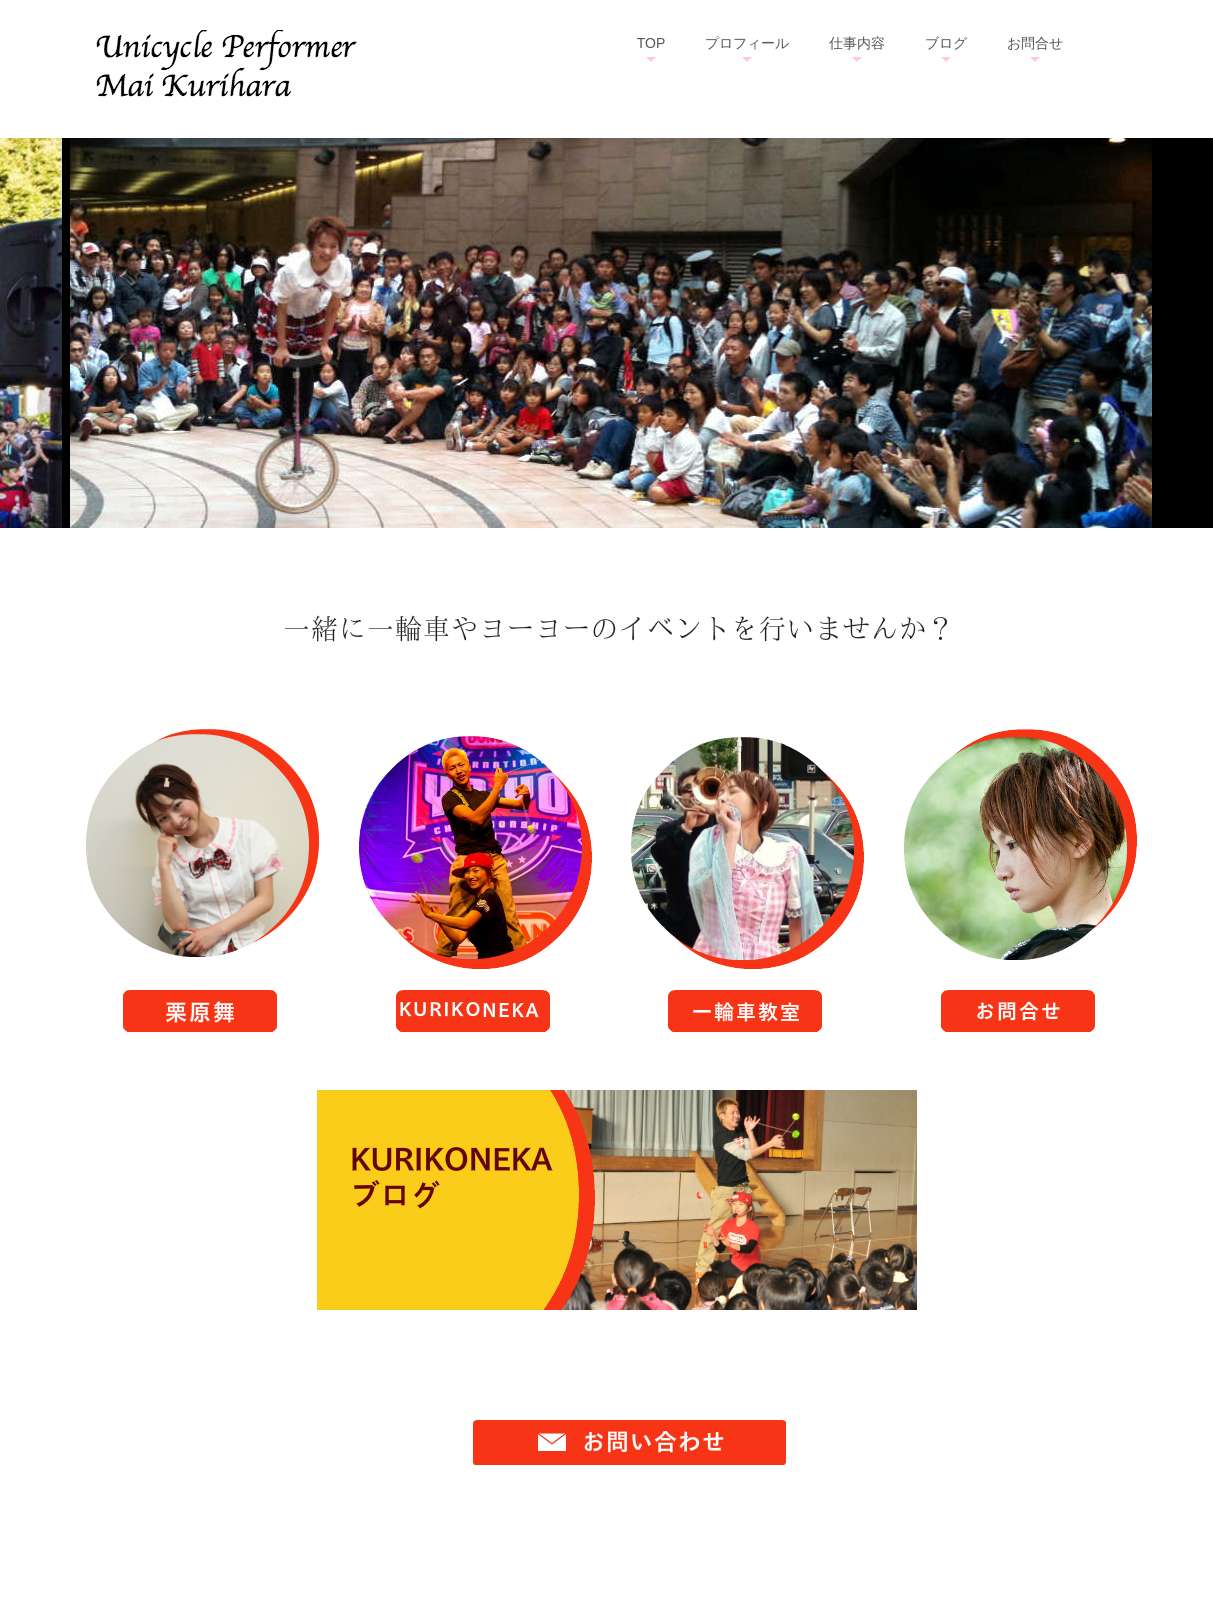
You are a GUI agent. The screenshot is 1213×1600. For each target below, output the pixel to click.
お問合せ (1035, 43)
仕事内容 (857, 43)
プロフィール (747, 43)
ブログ (946, 43)
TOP (651, 43)
